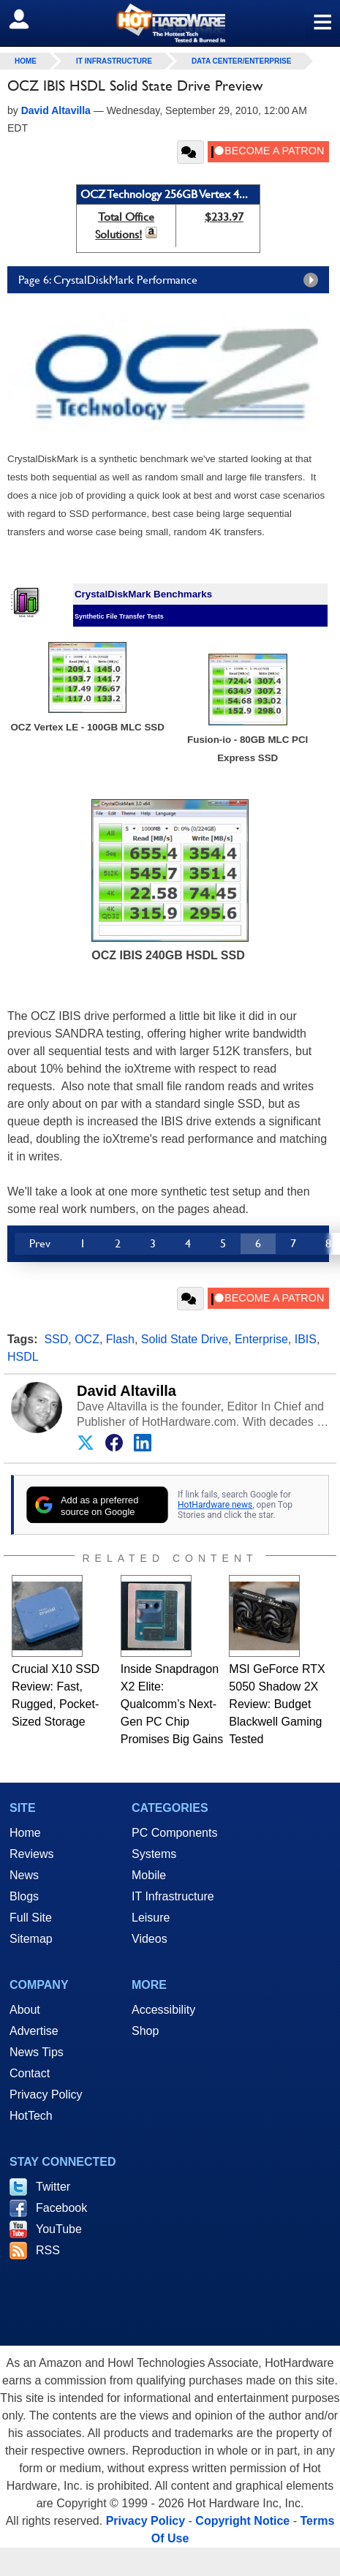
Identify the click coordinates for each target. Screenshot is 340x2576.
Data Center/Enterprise (242, 61)
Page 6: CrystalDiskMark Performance (171, 280)
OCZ (87, 1339)
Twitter (53, 2186)
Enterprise (261, 1339)
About (25, 2009)
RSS (48, 2250)
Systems (154, 1854)
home (26, 61)
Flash (120, 1339)
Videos (149, 1939)
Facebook (61, 2208)
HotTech (31, 2115)
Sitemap (31, 1939)
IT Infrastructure (114, 61)
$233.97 (224, 217)
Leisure (151, 1917)
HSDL (23, 1357)
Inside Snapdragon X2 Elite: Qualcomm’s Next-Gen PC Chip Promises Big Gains (172, 1704)
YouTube (59, 2229)
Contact (30, 2073)
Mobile (149, 1875)
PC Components (174, 1833)
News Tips (37, 2052)
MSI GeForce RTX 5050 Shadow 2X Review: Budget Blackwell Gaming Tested (277, 1704)
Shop (145, 2031)
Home (25, 1833)
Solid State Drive (184, 1339)
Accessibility (163, 2009)
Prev (39, 1243)
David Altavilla (126, 1391)
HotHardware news (215, 1505)
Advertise (34, 2031)
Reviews (31, 1854)
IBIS (306, 1339)
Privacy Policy (46, 2094)
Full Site (31, 1917)
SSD (56, 1339)
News (24, 1875)
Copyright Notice (242, 2521)
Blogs (24, 1896)
